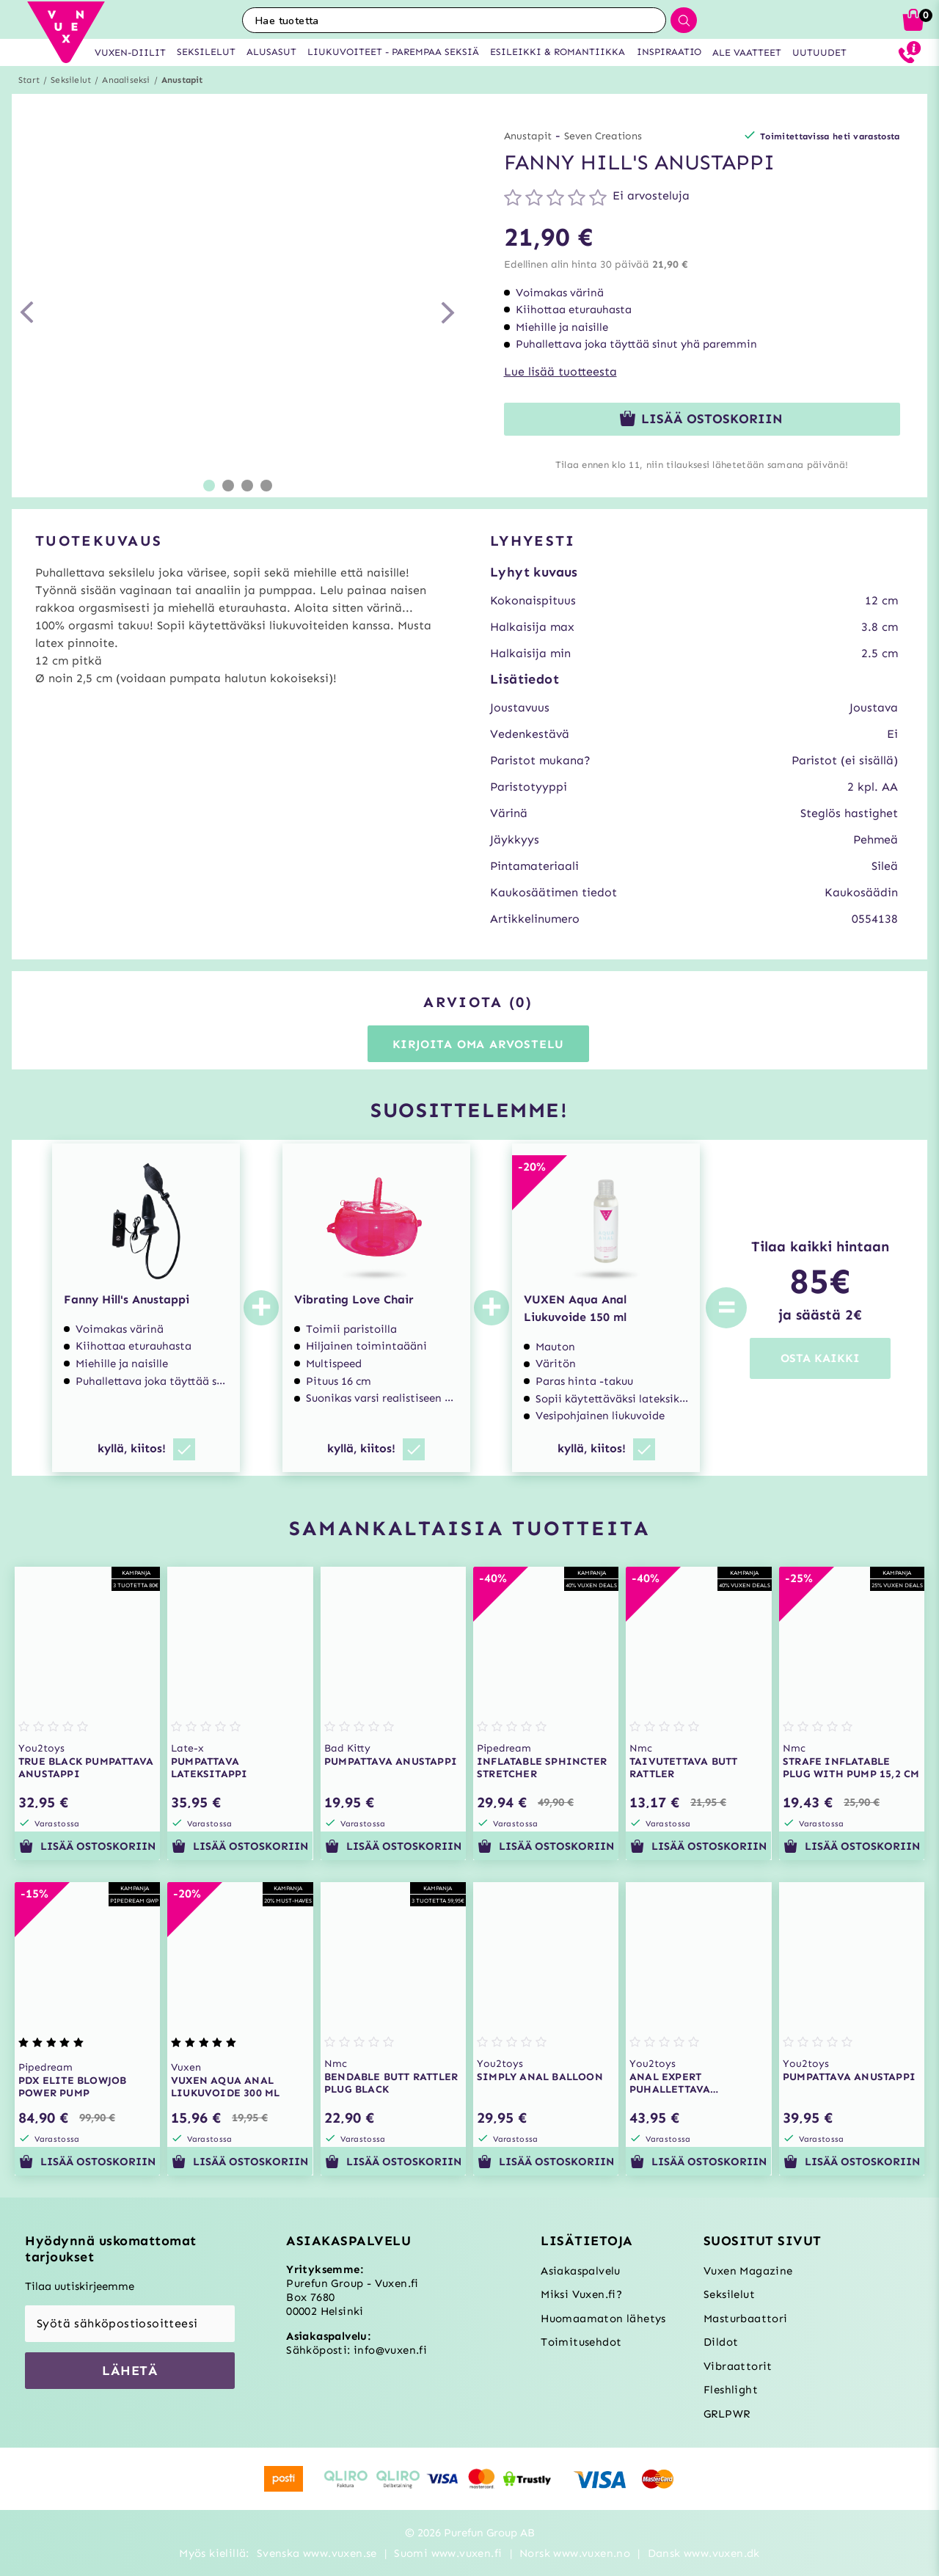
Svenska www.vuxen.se (317, 2553)
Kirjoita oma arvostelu (478, 1044)
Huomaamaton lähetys (603, 2318)
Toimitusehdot (581, 2342)
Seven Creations (603, 136)
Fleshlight (731, 2389)
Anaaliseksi (126, 80)
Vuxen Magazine (748, 2270)
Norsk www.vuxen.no (574, 2553)
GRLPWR (727, 2414)
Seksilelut (71, 80)
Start (29, 80)
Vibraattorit (738, 2366)
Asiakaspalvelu (581, 2270)
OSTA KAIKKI (820, 1358)
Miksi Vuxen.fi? (581, 2294)
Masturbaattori (746, 2318)
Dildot (721, 2342)
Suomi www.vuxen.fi (448, 2553)
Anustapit (182, 80)
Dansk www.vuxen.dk (704, 2553)
